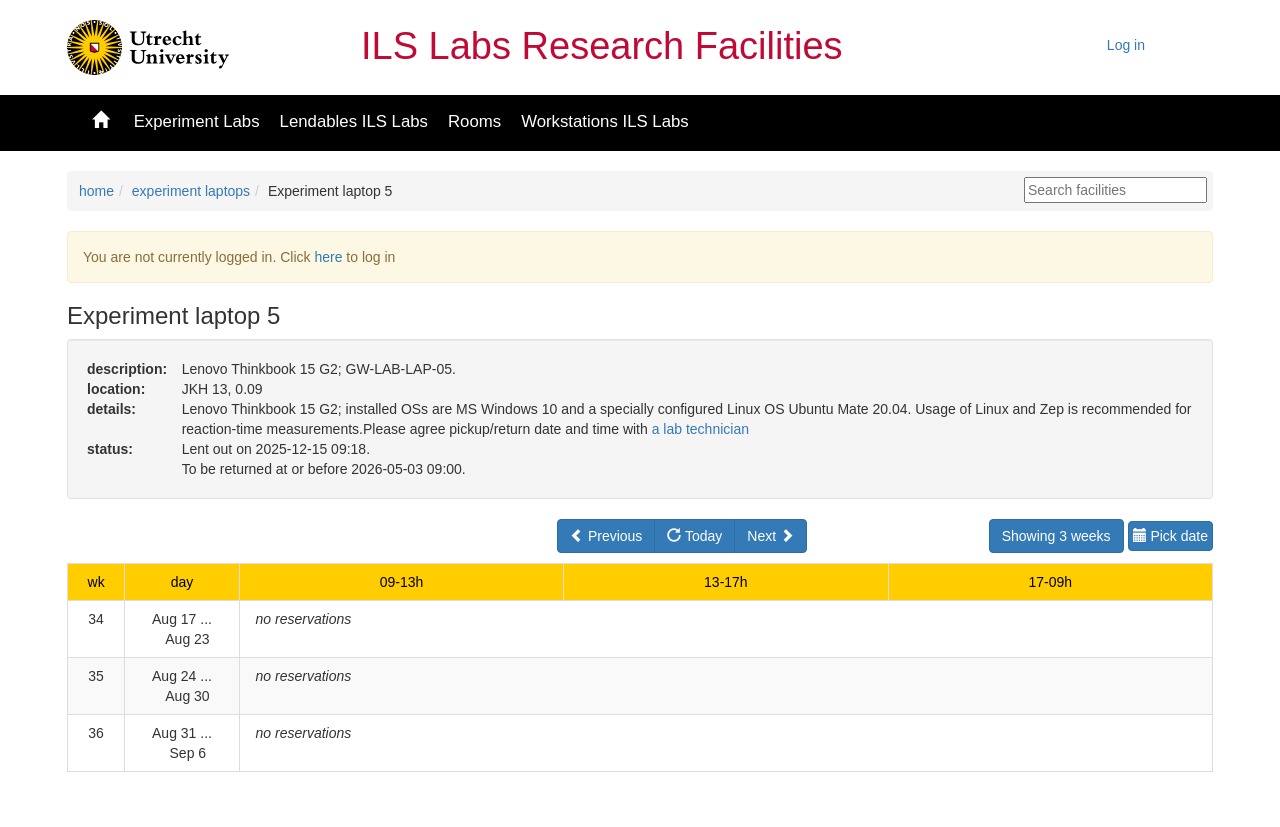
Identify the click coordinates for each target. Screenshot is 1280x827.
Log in (1126, 45)
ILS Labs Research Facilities (602, 46)
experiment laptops (191, 191)
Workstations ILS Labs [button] (605, 121)
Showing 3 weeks (1056, 536)
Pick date (1170, 536)
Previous (606, 536)
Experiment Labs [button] (197, 121)
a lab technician (700, 429)
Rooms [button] (474, 121)
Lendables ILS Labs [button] (354, 121)
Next (770, 536)
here (328, 257)
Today (694, 536)
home (96, 191)
